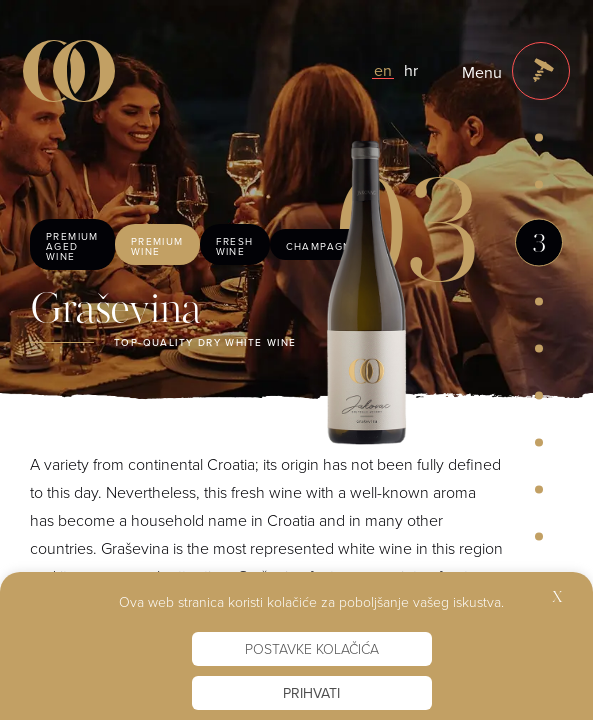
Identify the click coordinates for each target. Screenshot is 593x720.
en (383, 70)
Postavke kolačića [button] (312, 648)
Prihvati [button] (311, 693)
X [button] (557, 598)
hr (411, 70)
